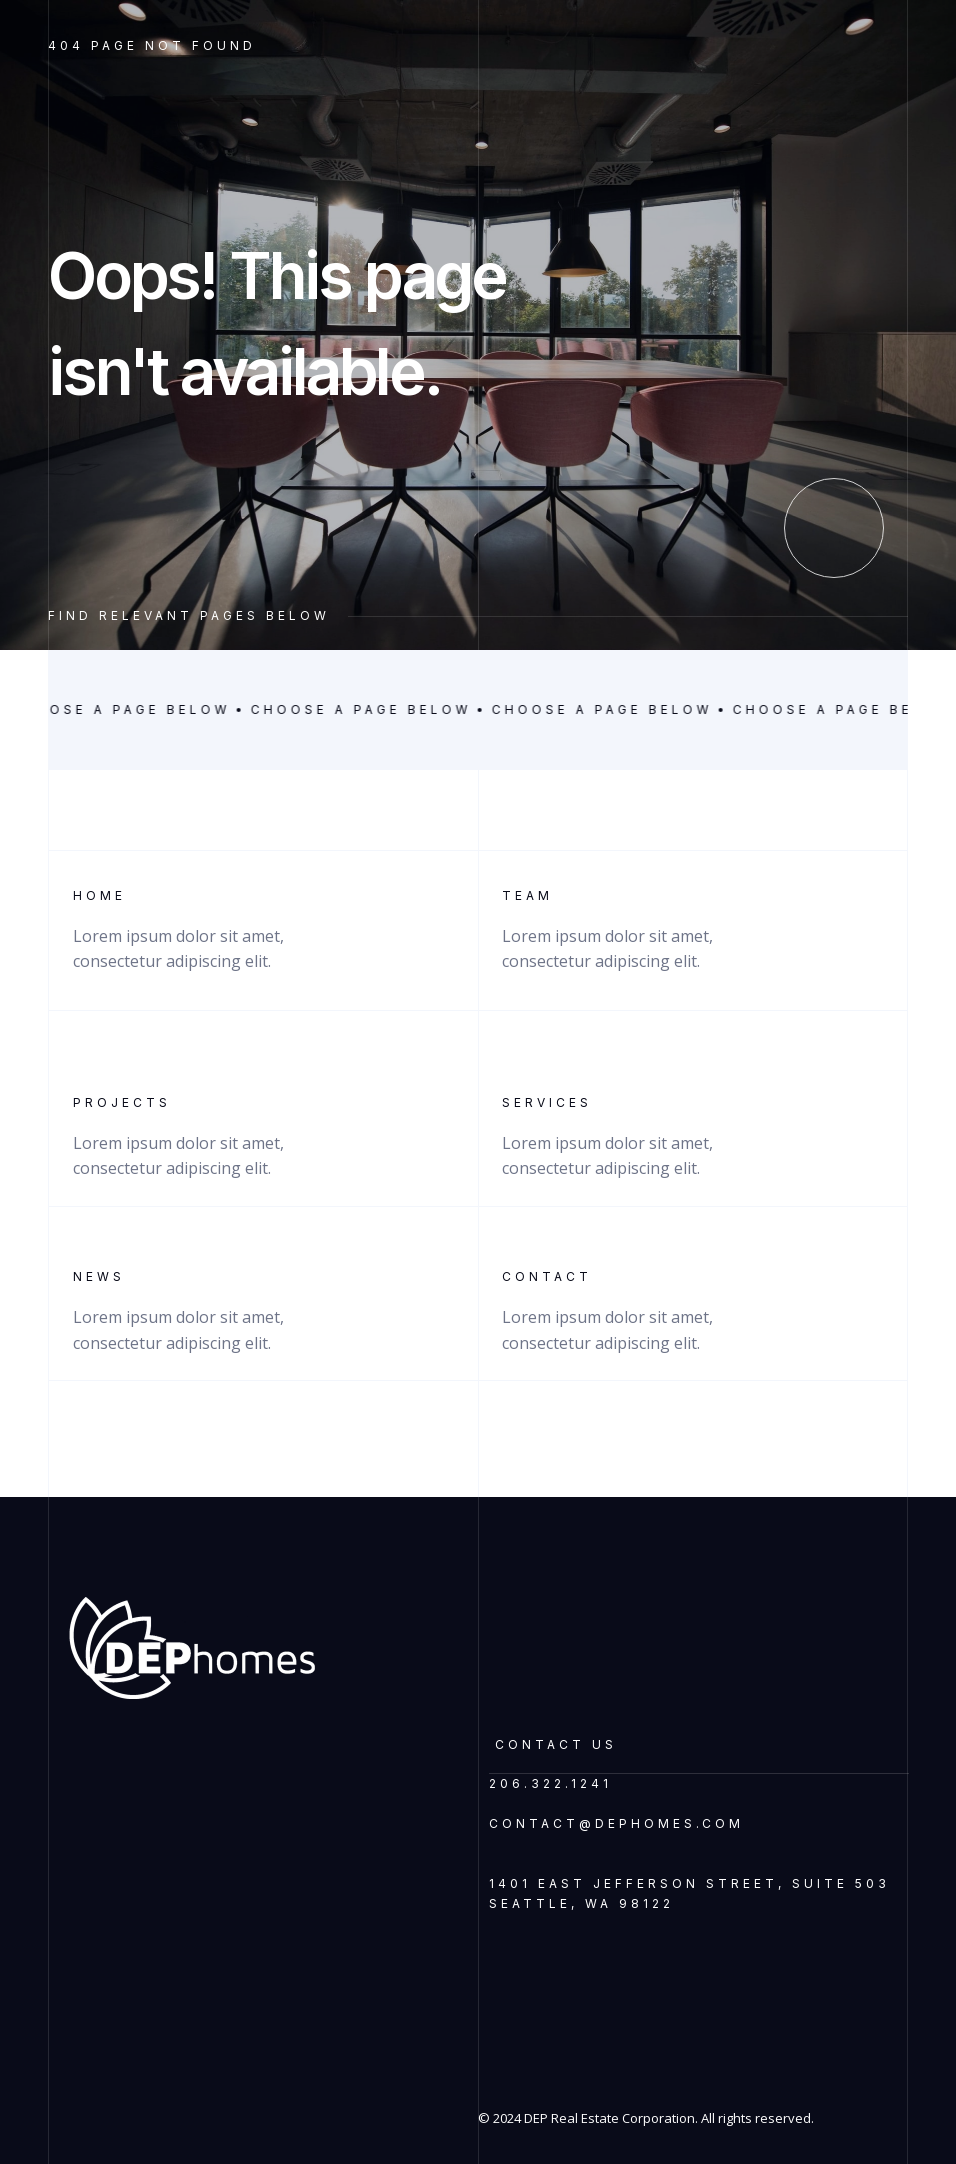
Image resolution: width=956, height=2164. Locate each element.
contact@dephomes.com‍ (616, 1823)
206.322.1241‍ (550, 1783)
